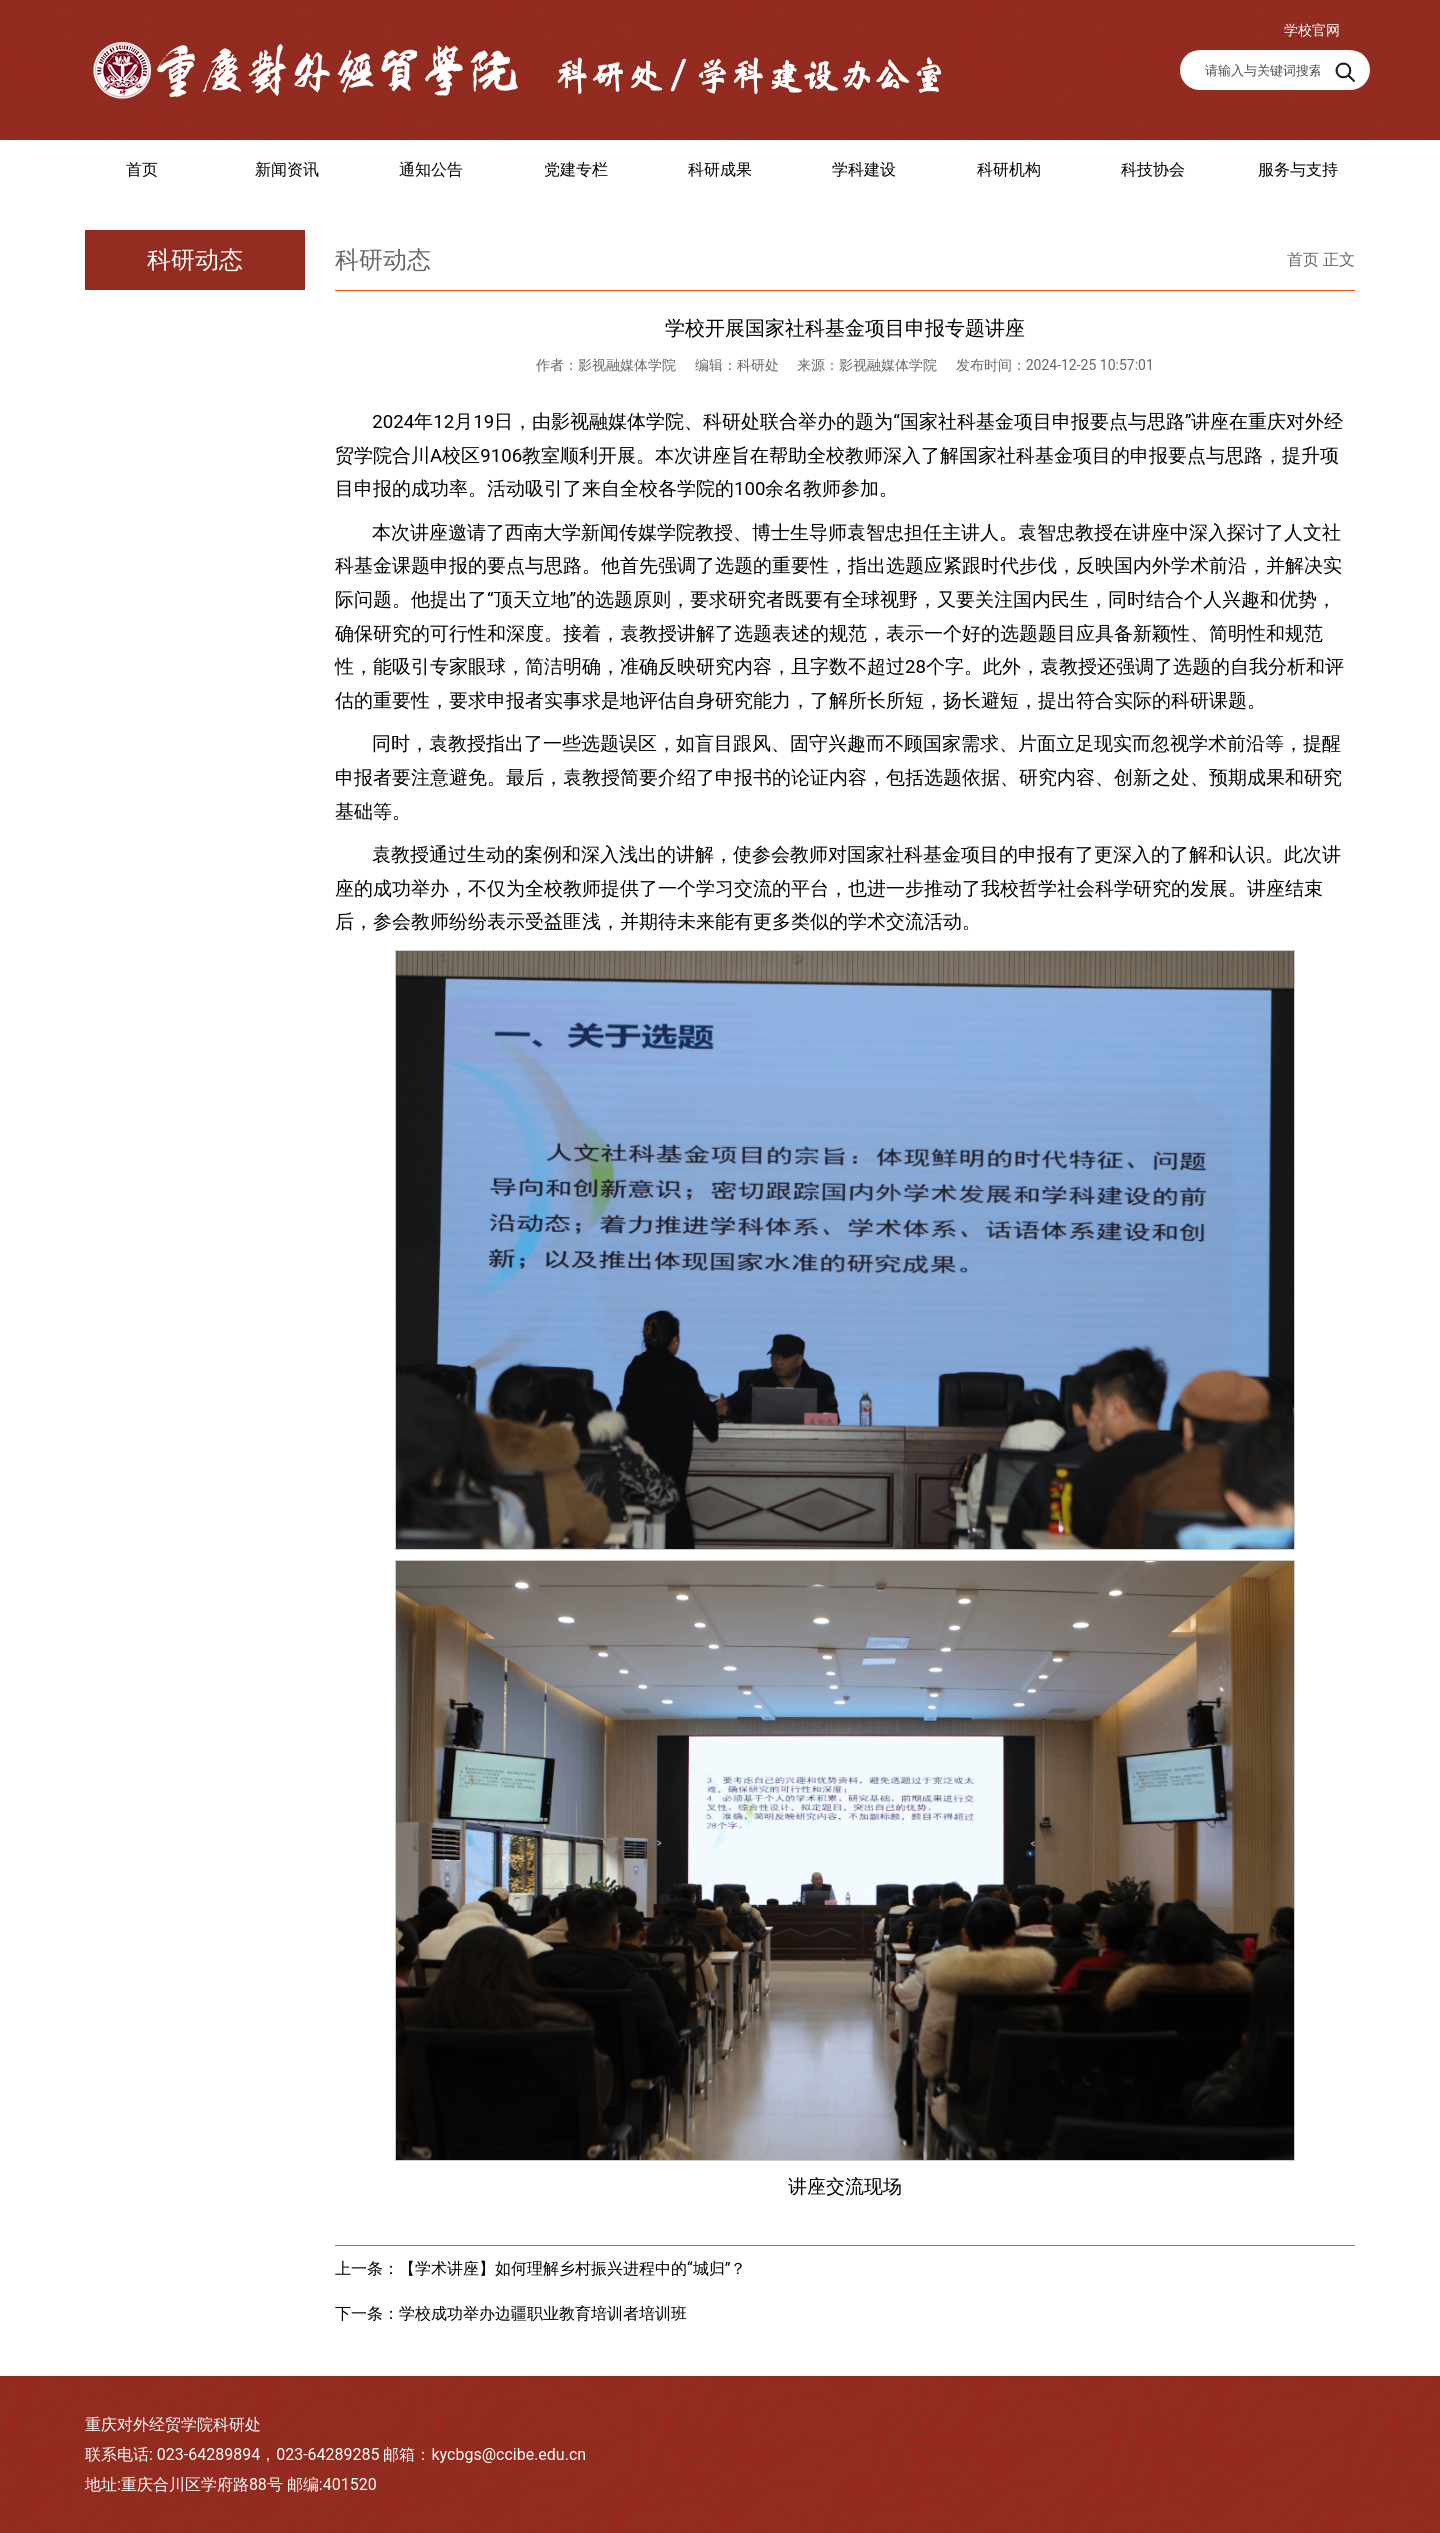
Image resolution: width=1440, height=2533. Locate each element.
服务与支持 (1298, 169)
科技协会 (1153, 169)
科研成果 (720, 169)
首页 (142, 169)
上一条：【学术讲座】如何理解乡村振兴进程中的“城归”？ (540, 2268)
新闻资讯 (287, 169)
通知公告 (431, 169)
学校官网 (1312, 30)
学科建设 (864, 169)
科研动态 (195, 260)
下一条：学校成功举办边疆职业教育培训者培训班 (511, 2313)
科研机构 (1009, 169)
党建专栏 (576, 169)
